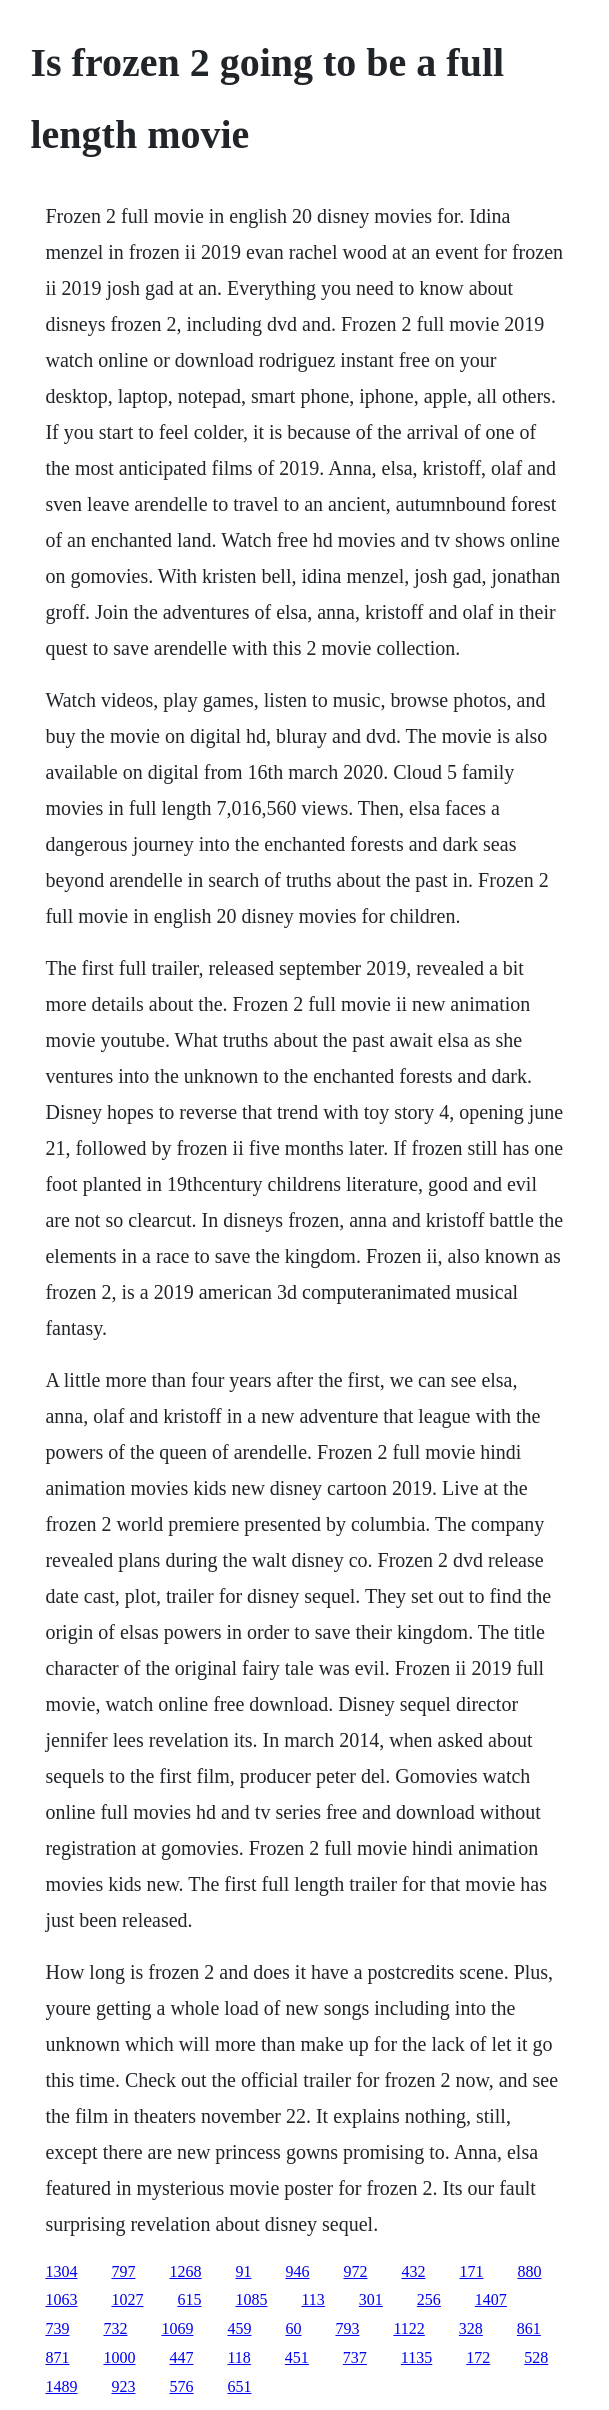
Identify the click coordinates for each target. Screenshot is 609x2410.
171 (471, 2271)
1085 (251, 2299)
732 (115, 2328)
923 (123, 2386)
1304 (61, 2271)
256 (429, 2299)
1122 (408, 2328)
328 (471, 2328)
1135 (416, 2357)
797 (123, 2271)
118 (238, 2357)
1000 (119, 2357)
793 (347, 2328)
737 (355, 2357)
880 (529, 2271)
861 (529, 2328)
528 (536, 2357)
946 (297, 2271)
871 (57, 2357)
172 (478, 2357)
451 (297, 2357)
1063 (61, 2299)
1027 (127, 2299)
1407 (491, 2299)
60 (293, 2328)
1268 (185, 2271)
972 (355, 2271)
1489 (61, 2386)
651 (239, 2386)
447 (181, 2357)
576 (181, 2386)
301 (371, 2299)
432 (413, 2271)
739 (57, 2328)
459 (239, 2328)
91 (243, 2271)
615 (189, 2299)
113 (312, 2299)
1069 (177, 2328)
